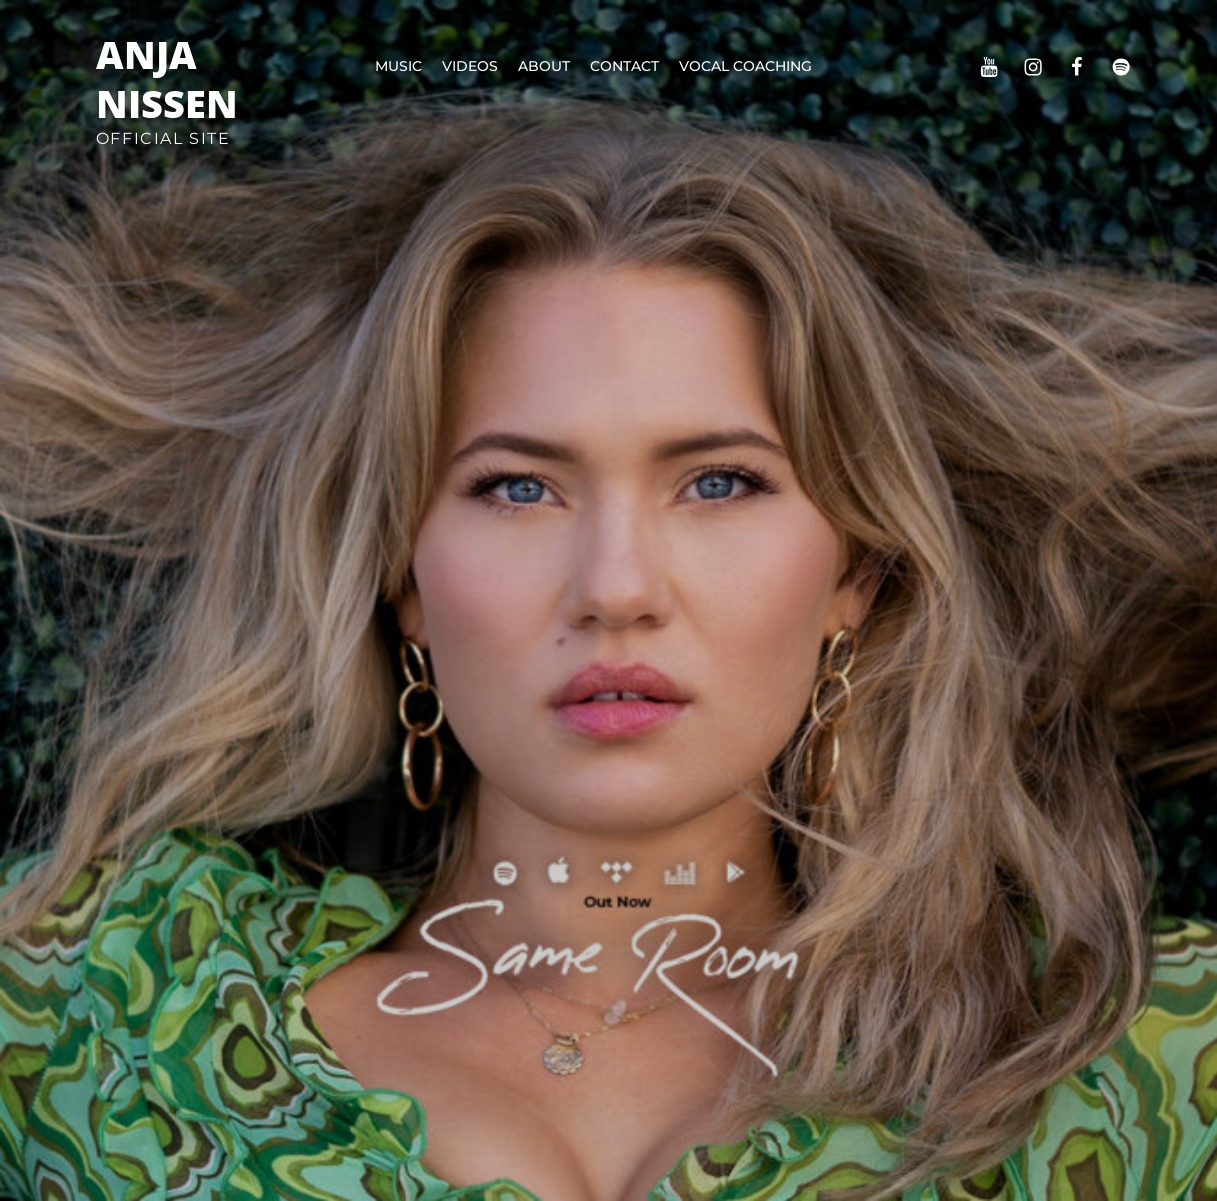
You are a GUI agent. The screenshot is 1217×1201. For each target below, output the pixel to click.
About (544, 66)
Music (398, 66)
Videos (470, 66)
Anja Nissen (167, 78)
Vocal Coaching (745, 66)
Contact (624, 66)
